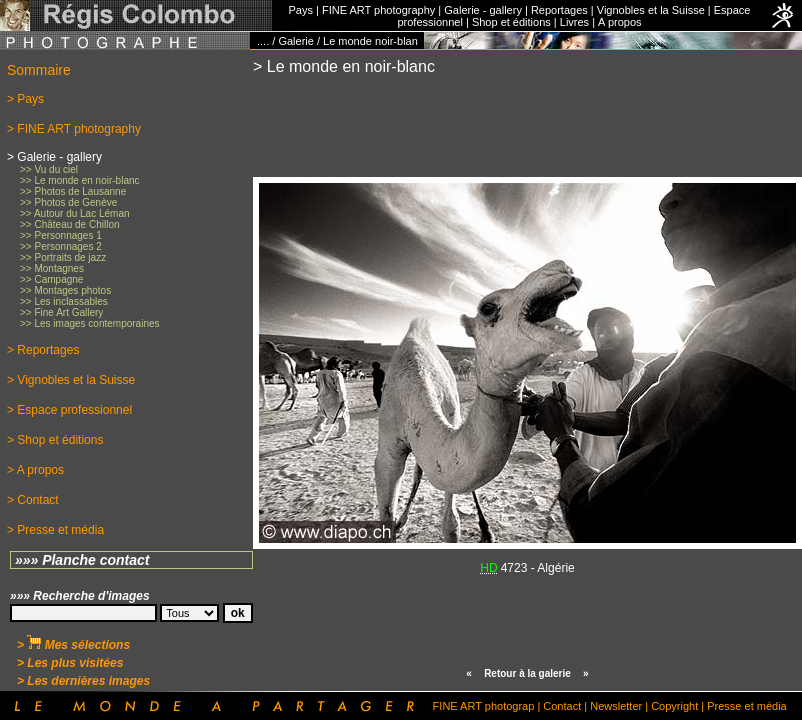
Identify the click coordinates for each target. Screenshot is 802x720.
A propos (619, 22)
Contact (562, 706)
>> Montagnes (52, 268)
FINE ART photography (378, 10)
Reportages (559, 10)
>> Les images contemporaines (90, 323)
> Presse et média (55, 530)
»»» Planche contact (82, 560)
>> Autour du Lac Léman (75, 213)
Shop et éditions (511, 22)
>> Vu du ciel (49, 169)
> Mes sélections (73, 645)
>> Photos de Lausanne (73, 191)
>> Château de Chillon (70, 224)
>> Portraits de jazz (63, 257)
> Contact (33, 500)
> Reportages (43, 350)
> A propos (35, 470)
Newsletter (616, 706)
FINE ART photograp (484, 706)
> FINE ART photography (74, 129)
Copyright (674, 706)
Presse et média (746, 706)
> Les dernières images (83, 681)
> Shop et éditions (55, 440)
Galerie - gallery (483, 10)
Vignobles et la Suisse (651, 10)
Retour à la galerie (527, 673)
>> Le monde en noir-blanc (80, 180)
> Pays (25, 99)
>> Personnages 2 (61, 246)
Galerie (295, 41)
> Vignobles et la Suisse (71, 380)
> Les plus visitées (70, 663)
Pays (301, 10)
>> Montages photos (65, 290)
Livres (574, 22)
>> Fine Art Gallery (61, 312)
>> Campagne (51, 279)
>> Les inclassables (64, 301)
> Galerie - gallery (54, 157)
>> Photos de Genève (68, 202)
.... (263, 41)
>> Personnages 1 (61, 235)
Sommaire (39, 70)
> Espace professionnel (69, 410)
